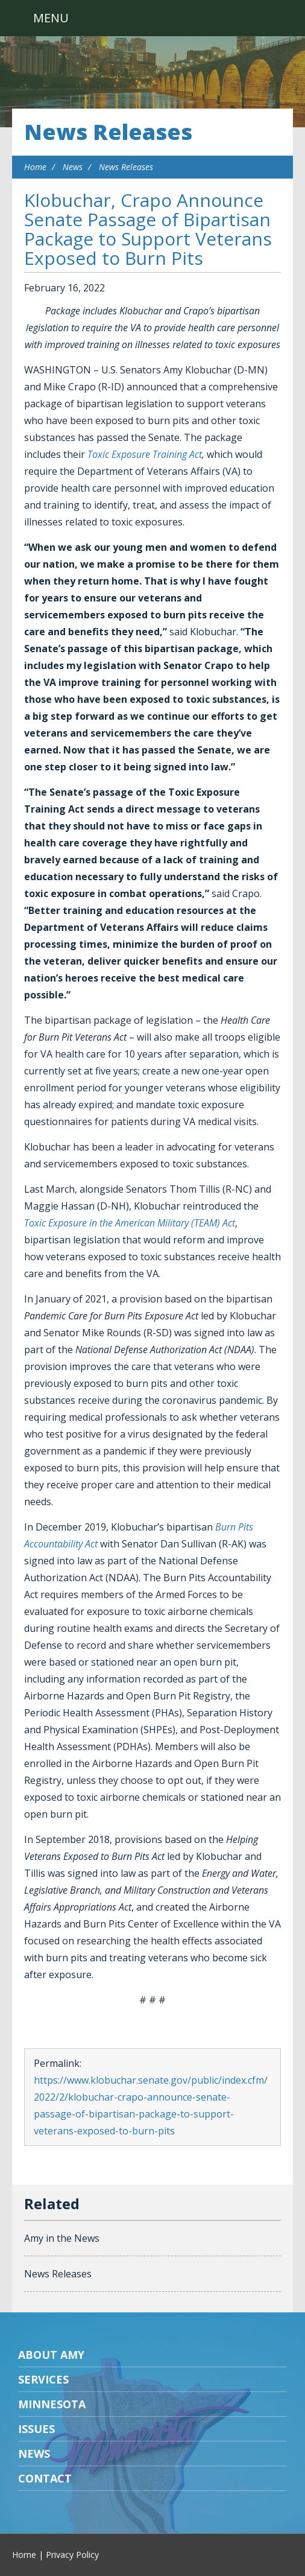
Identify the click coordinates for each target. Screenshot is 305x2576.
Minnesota (52, 2404)
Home (35, 167)
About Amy (51, 2354)
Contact (45, 2478)
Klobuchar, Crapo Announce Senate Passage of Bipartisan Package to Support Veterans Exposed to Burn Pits (148, 229)
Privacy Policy (72, 2554)
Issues (36, 2429)
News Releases (108, 132)
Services (43, 2379)
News (73, 167)
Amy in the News (61, 2238)
